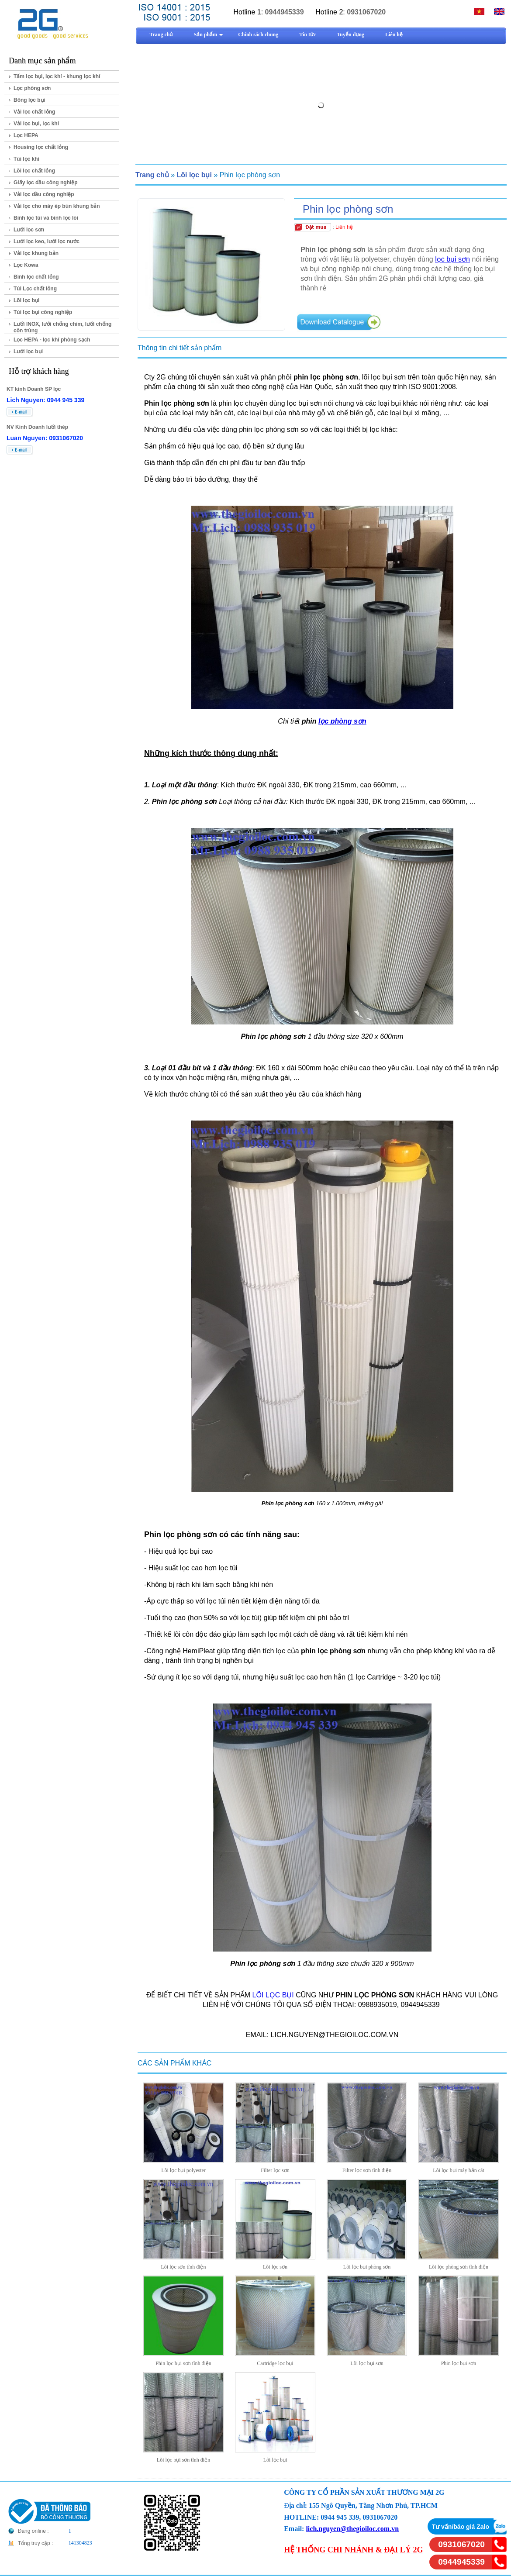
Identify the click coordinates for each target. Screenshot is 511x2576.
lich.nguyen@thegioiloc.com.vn (352, 2528)
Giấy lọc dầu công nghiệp (46, 182)
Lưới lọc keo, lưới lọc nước (46, 241)
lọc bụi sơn (452, 259)
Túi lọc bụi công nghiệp (43, 312)
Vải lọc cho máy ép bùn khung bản (57, 206)
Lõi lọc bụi (26, 300)
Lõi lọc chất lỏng (34, 171)
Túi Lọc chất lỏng (35, 289)
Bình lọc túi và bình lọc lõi (46, 218)
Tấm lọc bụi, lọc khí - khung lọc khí (57, 76)
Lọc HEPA (26, 135)
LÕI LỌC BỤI (273, 1995)
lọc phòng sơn (342, 721)
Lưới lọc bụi (28, 351)
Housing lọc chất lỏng (41, 147)
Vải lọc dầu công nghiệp (44, 194)
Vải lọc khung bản (36, 253)
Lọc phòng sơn (32, 88)
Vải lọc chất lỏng (34, 112)
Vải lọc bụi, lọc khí (36, 124)
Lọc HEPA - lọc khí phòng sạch (52, 340)
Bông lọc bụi (29, 100)
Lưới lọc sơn (29, 230)
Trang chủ (152, 175)
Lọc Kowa (26, 265)
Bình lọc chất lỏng (36, 277)
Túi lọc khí (26, 159)
